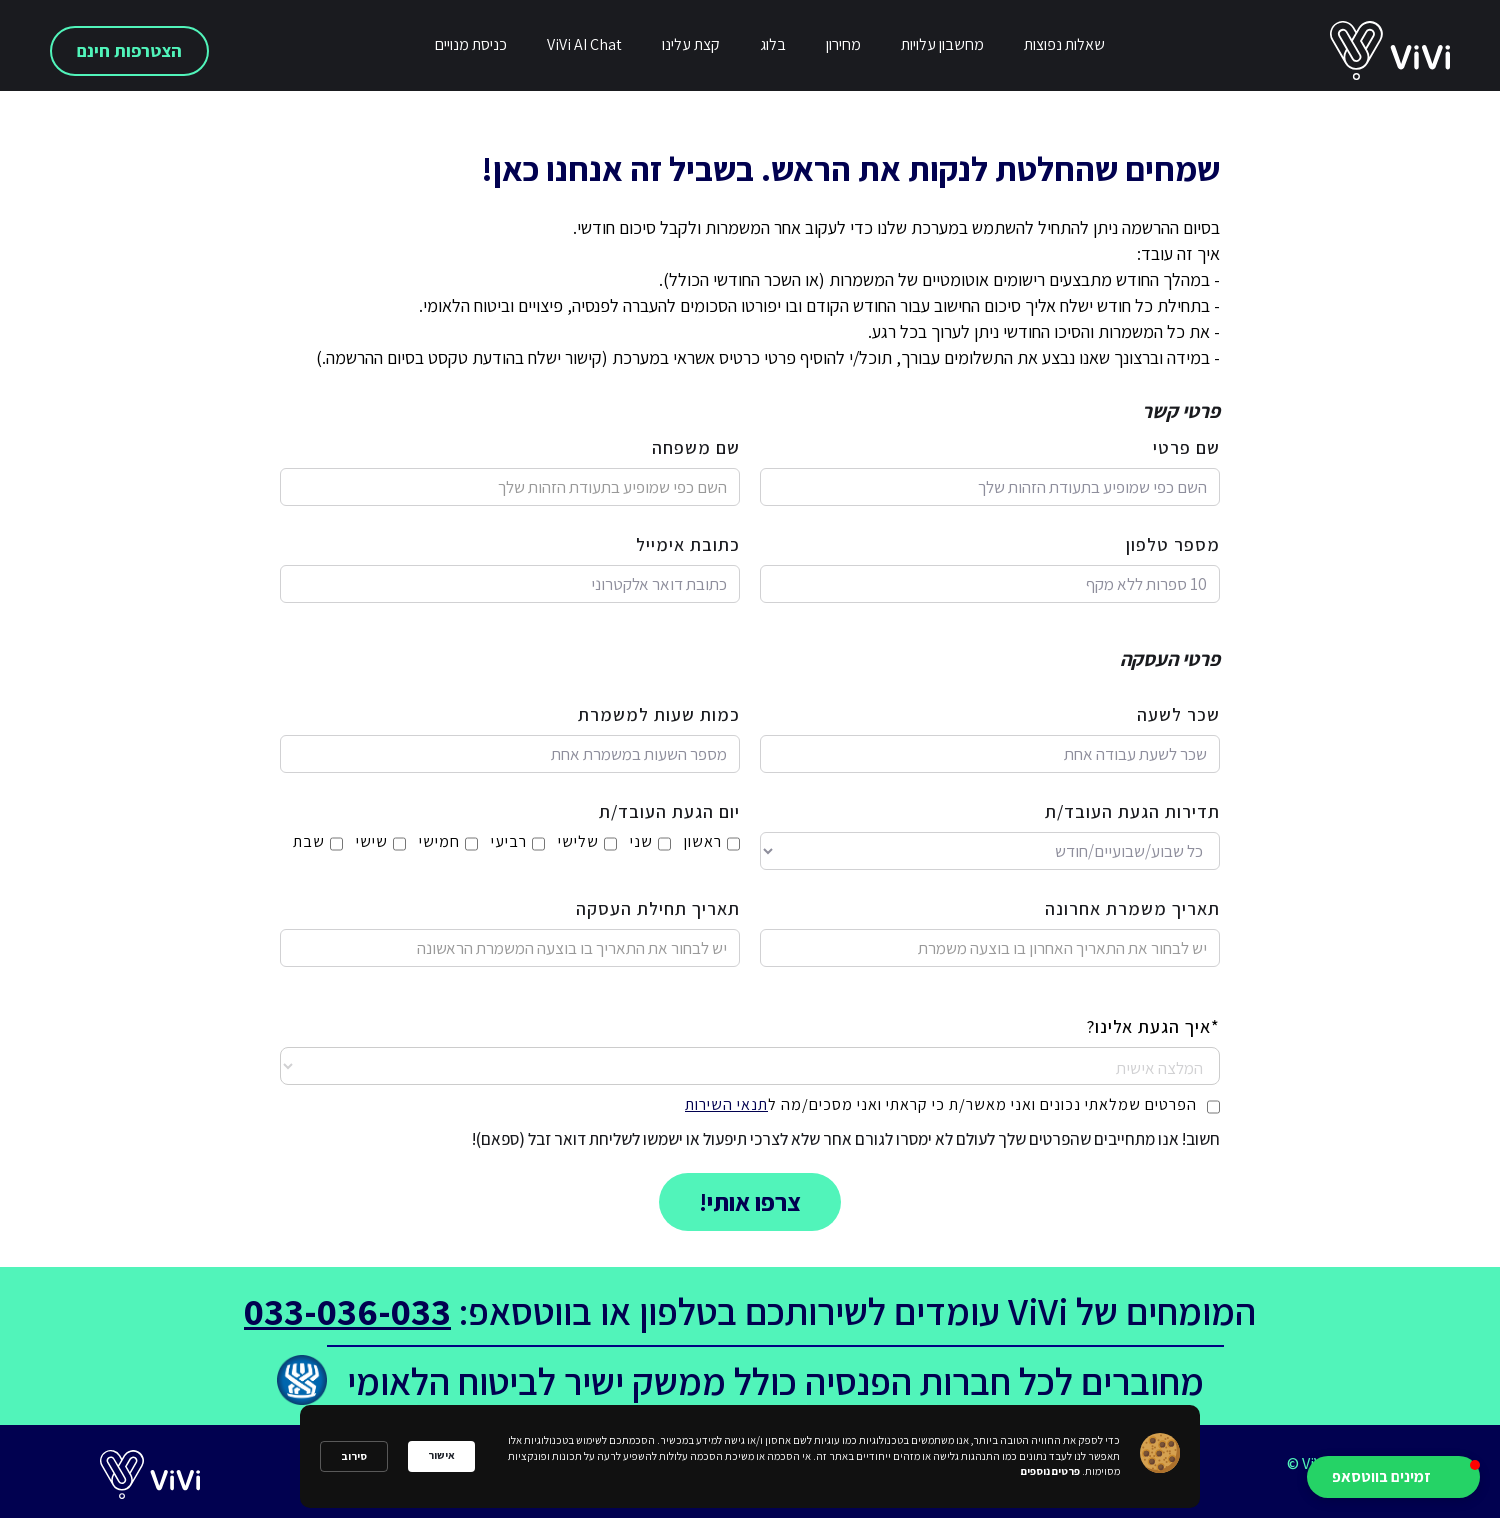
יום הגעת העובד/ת (669, 812)
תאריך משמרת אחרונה (1132, 909)
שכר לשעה (1178, 715)
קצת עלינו (691, 44)
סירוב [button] (354, 1456)
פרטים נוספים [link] (1050, 1471)
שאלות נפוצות (1064, 44)
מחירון (843, 44)
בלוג (773, 44)
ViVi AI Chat (584, 44)
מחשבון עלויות (942, 44)
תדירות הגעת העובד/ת (1132, 812)
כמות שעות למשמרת (659, 715)
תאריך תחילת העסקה (658, 909)
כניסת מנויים (471, 44)
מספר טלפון (1173, 545)
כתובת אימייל (688, 545)
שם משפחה (696, 448)
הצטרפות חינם (129, 50)
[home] (1415, 51)
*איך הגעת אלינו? (1153, 1027)
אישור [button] (441, 1455)
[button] (1393, 1477)
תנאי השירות (726, 1105)
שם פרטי (1186, 448)
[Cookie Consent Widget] (750, 1456)
